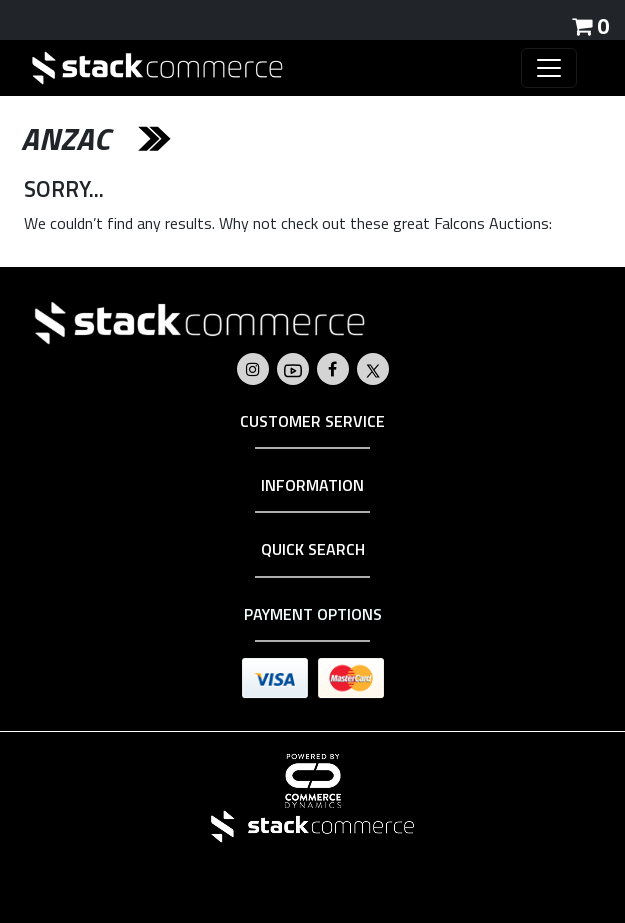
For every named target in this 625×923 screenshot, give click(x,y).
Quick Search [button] (313, 549)
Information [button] (312, 485)
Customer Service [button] (312, 421)
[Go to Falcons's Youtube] (293, 369)
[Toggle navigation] (549, 68)
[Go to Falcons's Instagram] (253, 369)
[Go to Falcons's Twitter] (373, 369)
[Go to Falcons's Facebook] (332, 369)
